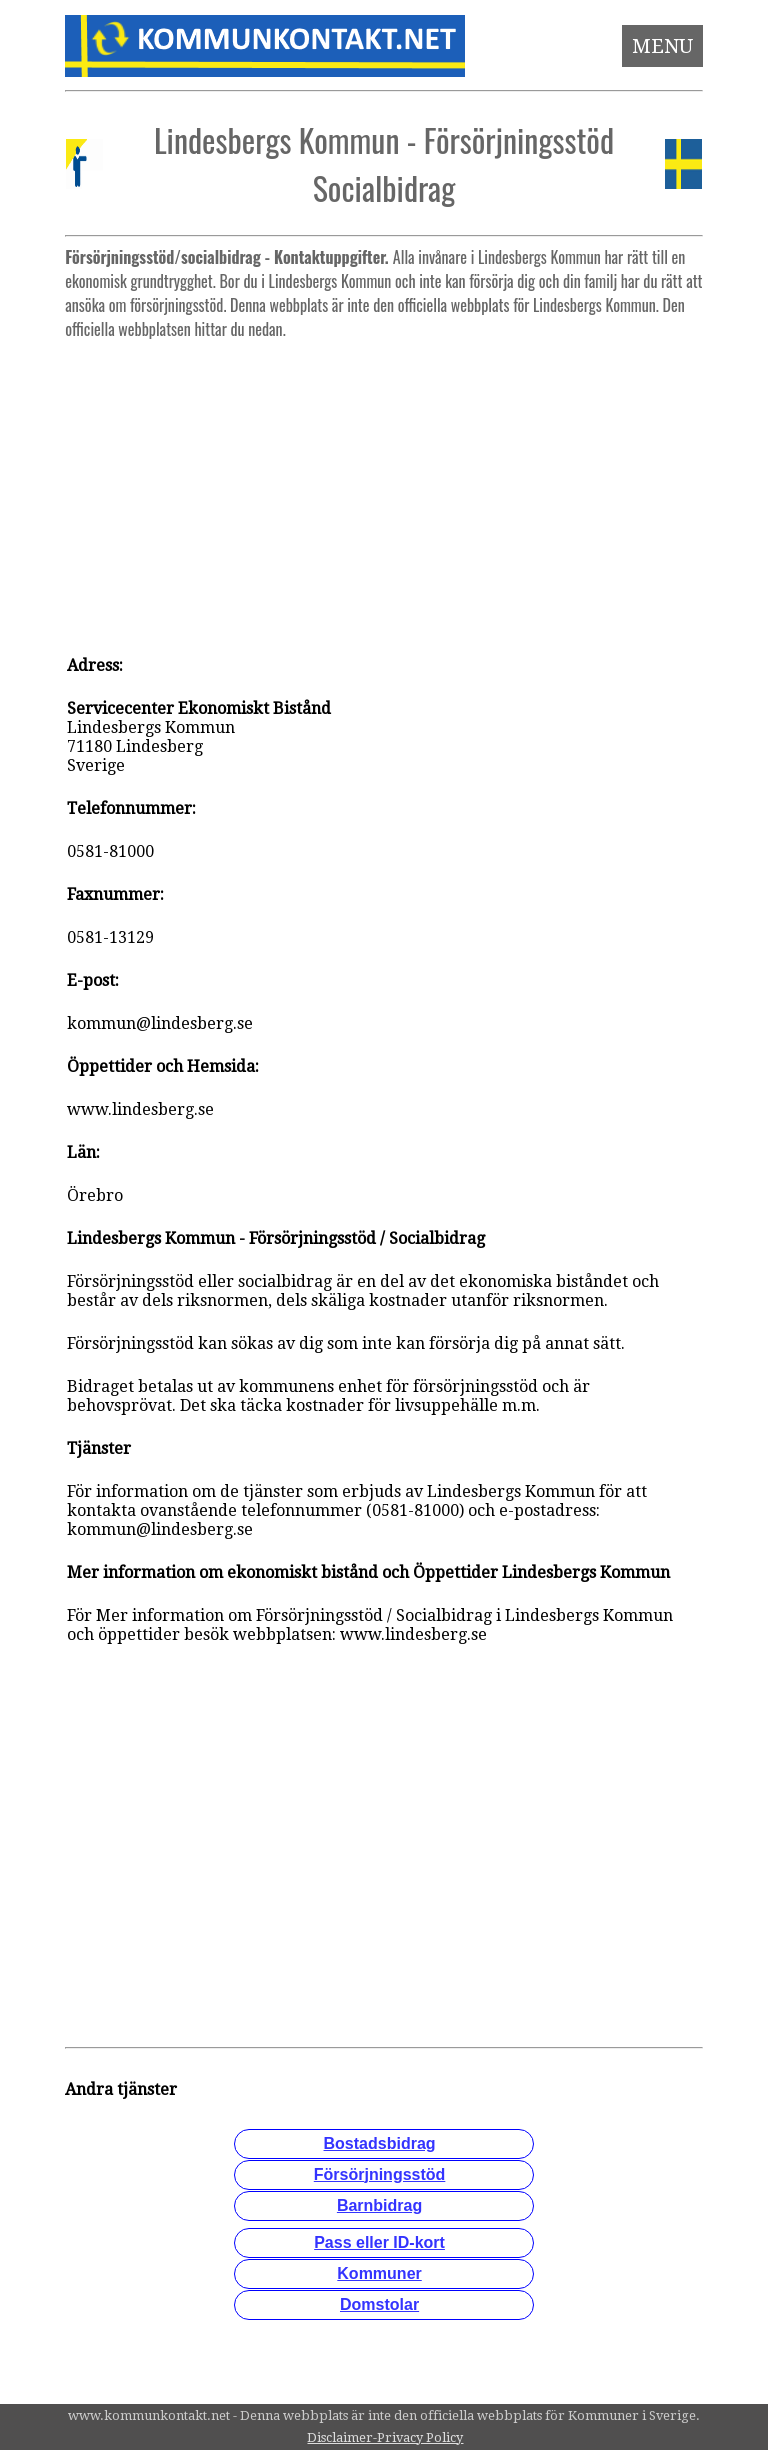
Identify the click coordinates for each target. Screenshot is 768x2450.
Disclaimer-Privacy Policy (385, 2437)
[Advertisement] (384, 488)
